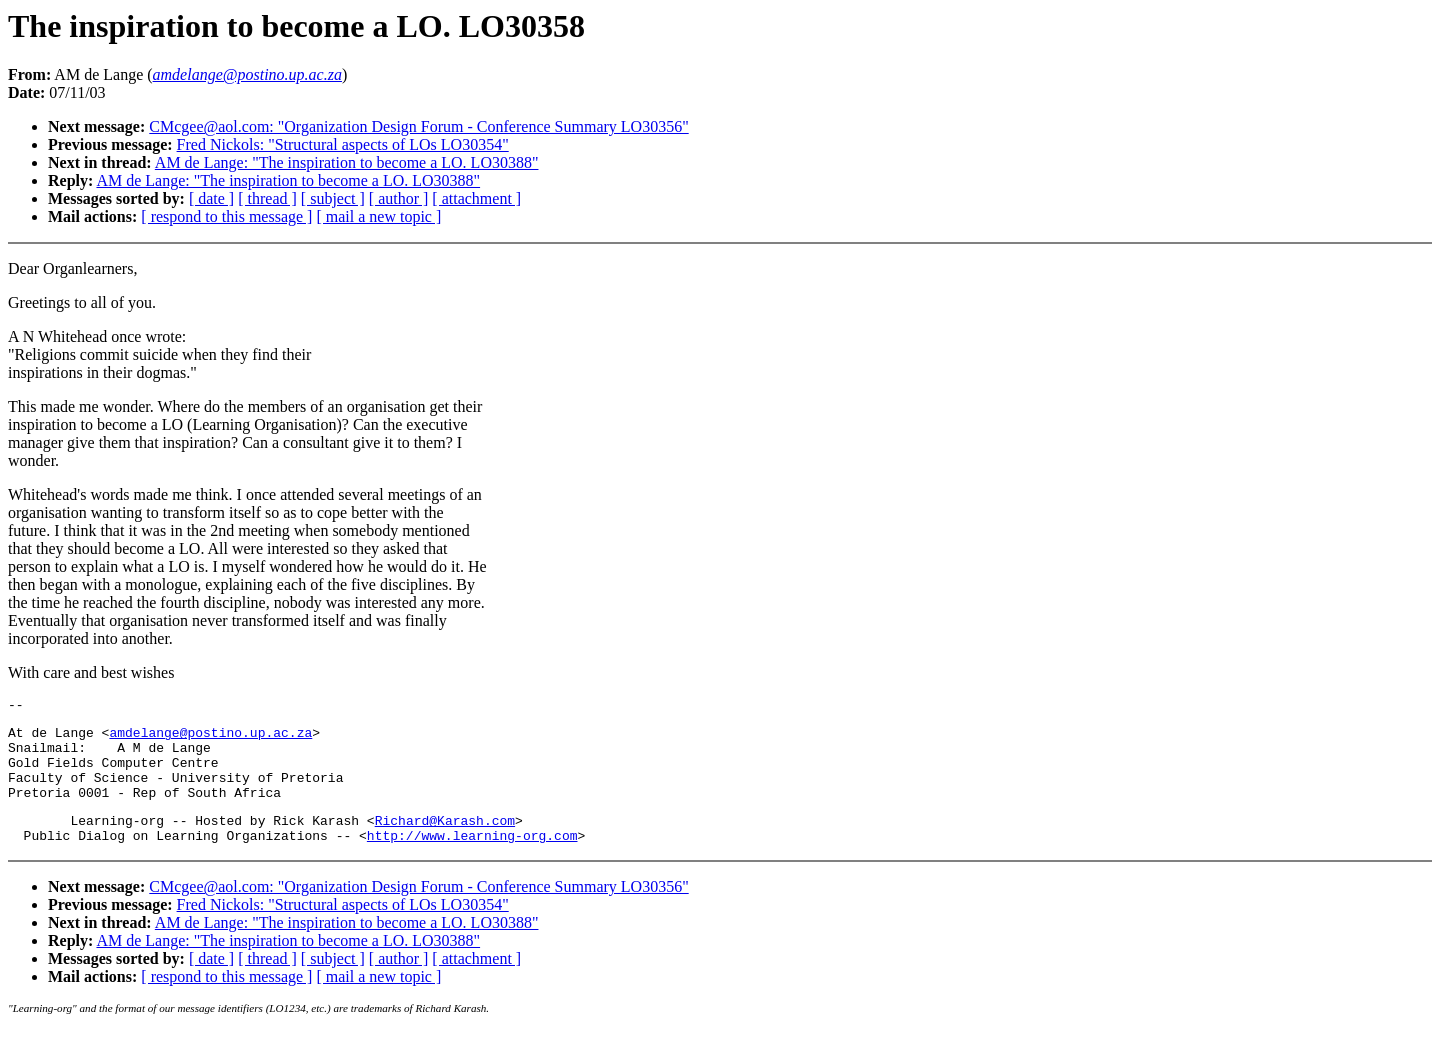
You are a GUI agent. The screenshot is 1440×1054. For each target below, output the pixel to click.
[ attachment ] (476, 198)
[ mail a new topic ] (378, 216)
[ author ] (399, 198)
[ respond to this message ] (226, 216)
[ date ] (211, 198)
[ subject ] (333, 198)
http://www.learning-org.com (472, 859)
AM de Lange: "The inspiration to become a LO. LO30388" (347, 162)
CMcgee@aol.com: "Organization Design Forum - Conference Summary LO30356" (418, 126)
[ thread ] (267, 198)
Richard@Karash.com (445, 841)
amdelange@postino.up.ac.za (210, 738)
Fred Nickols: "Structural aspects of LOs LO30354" (343, 144)
